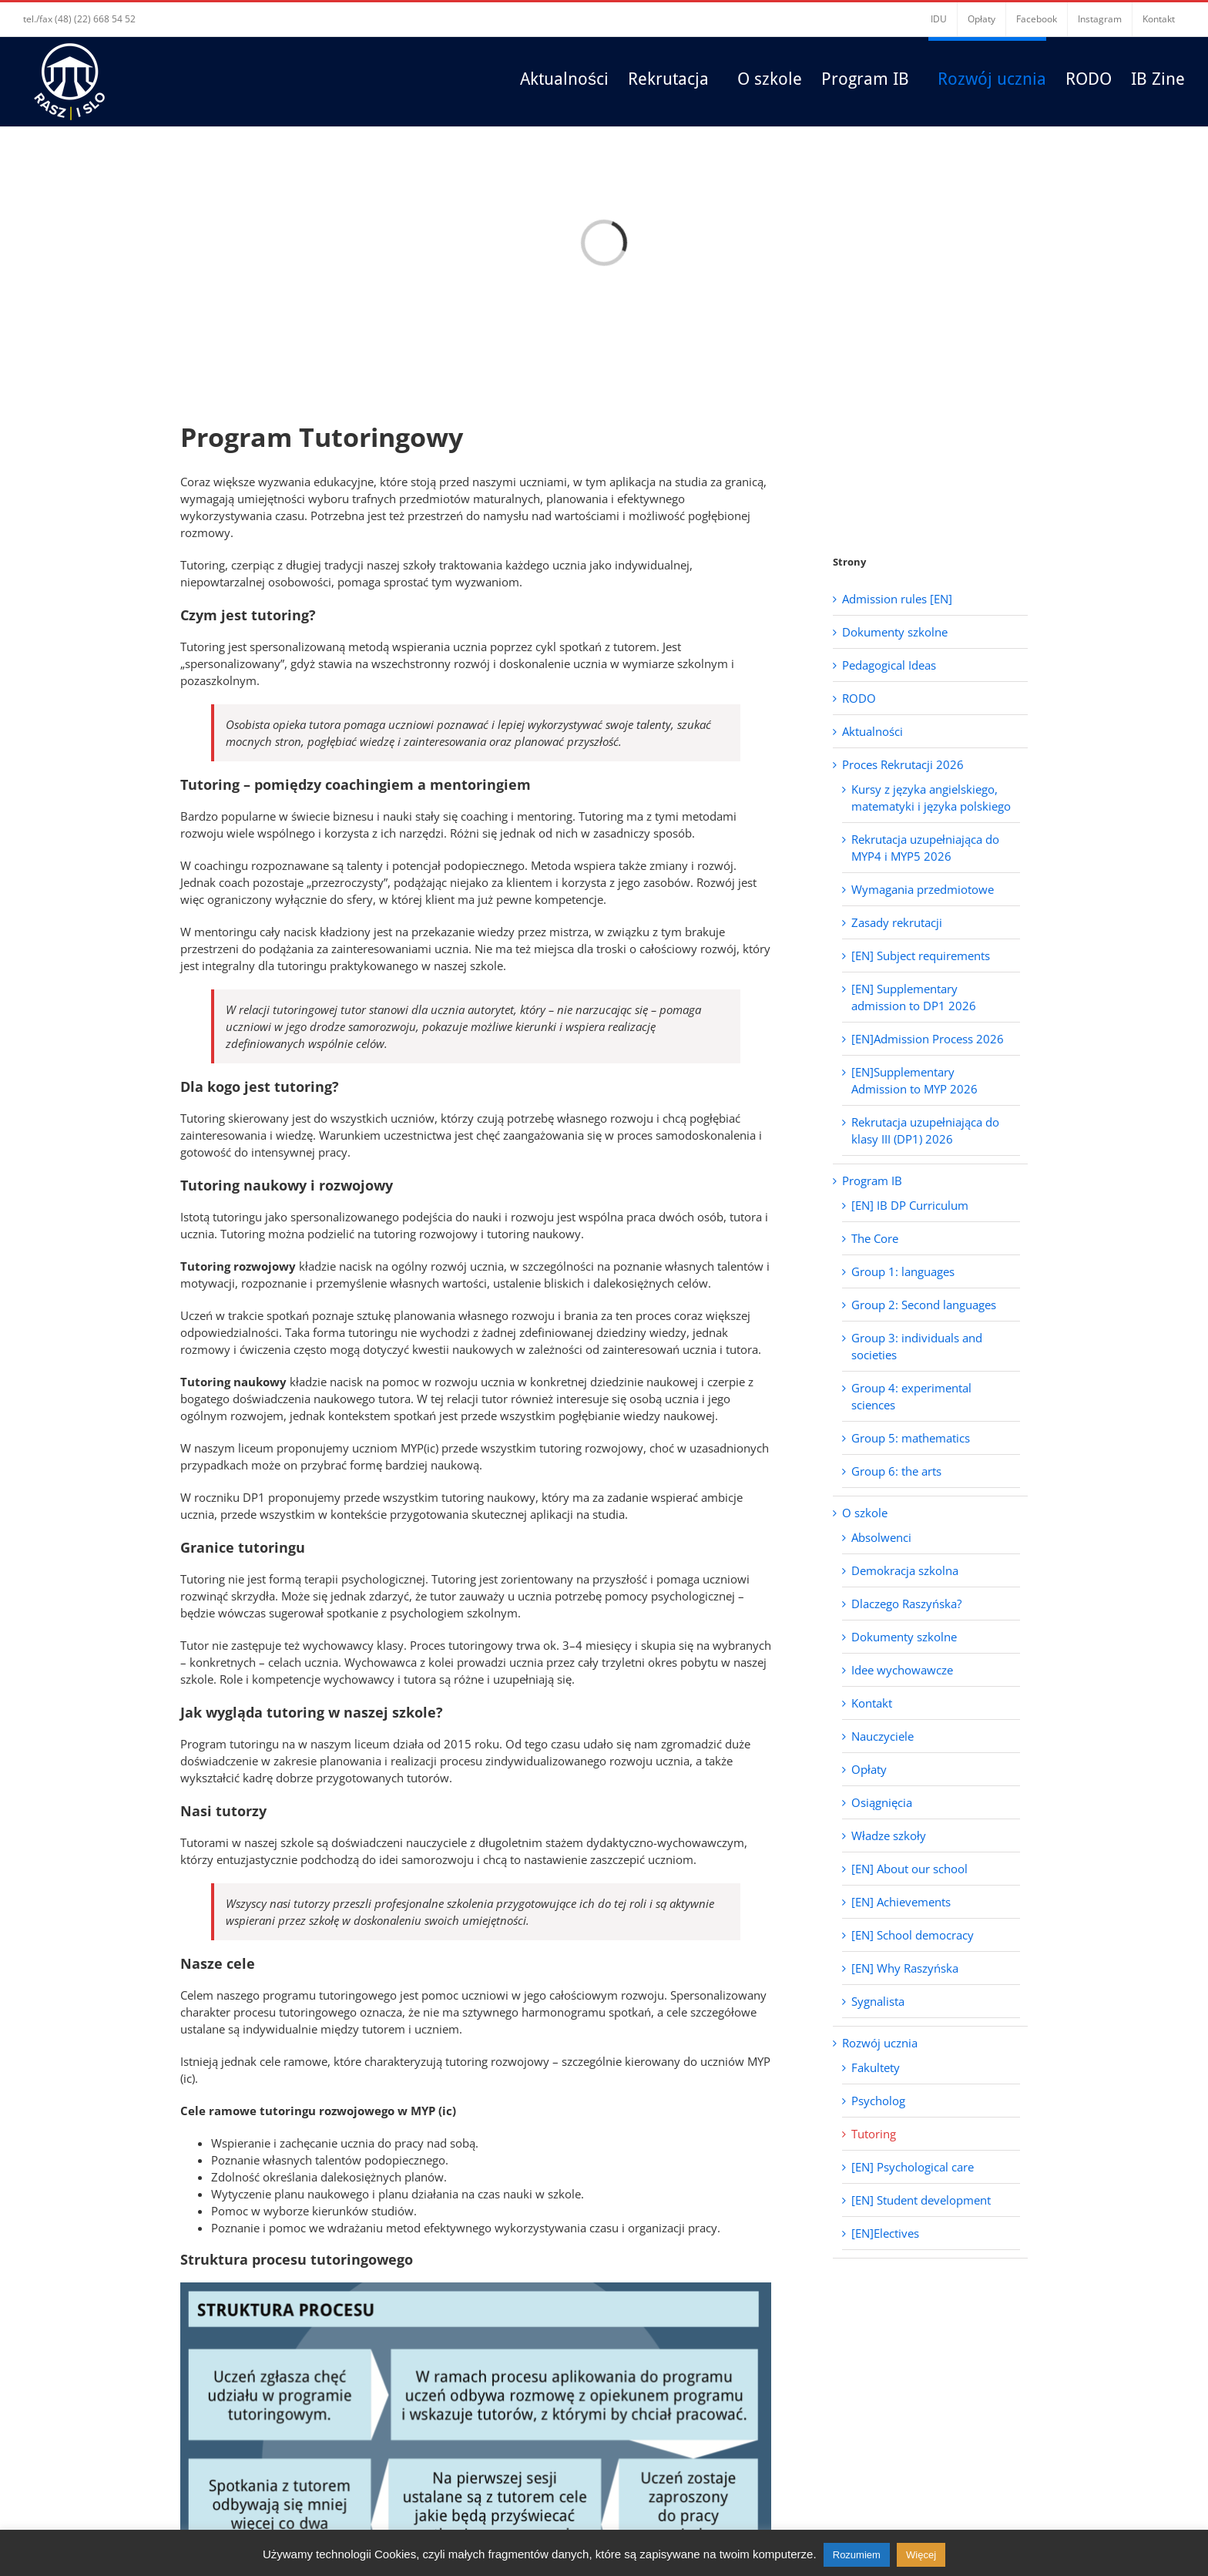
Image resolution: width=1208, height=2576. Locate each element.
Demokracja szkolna (904, 1570)
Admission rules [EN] (897, 598)
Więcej (921, 2555)
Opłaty (869, 1769)
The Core (874, 1238)
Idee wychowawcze (902, 1670)
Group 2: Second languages (923, 1304)
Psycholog (878, 2100)
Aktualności (872, 731)
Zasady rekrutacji (896, 922)
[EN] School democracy (912, 1935)
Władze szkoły (888, 1835)
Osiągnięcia (881, 1802)
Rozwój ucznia (880, 2042)
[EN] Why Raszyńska (904, 1968)
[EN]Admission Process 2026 (927, 1038)
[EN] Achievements (901, 1901)
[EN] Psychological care (912, 2167)
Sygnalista (877, 2001)
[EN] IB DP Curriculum (909, 1205)
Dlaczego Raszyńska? (906, 1603)
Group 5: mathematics (910, 1438)
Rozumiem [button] (857, 2555)
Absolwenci (881, 1537)
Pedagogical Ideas (889, 665)
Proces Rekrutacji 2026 (903, 764)
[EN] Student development (921, 2200)
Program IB (872, 1180)
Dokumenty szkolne (895, 632)
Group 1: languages (903, 1271)
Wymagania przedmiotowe (922, 889)
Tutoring (873, 2133)
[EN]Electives (885, 2233)
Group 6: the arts (896, 1471)
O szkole (865, 1512)
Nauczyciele (882, 1736)
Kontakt (871, 1703)
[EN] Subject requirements (920, 955)
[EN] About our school (909, 1868)
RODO (859, 698)
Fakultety (875, 2067)
